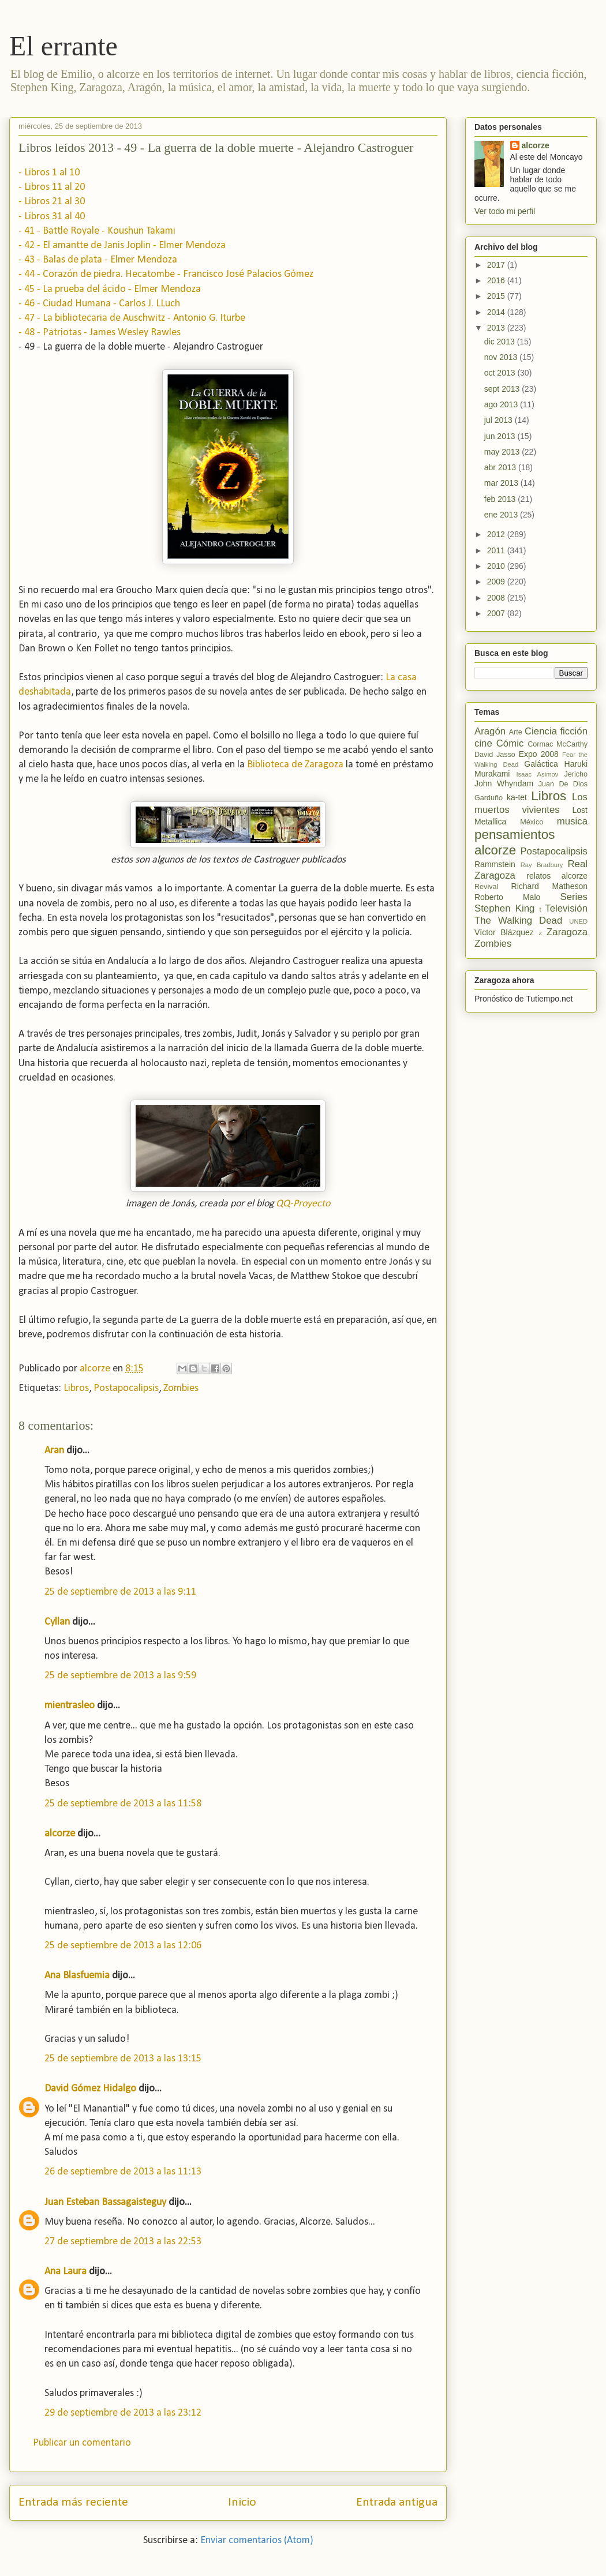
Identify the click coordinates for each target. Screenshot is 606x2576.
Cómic (510, 743)
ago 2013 (502, 404)
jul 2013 (499, 420)
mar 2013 (502, 483)
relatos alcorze (557, 875)
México (531, 822)
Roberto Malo (507, 897)
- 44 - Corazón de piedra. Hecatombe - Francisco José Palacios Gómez (165, 274)
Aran (54, 1450)
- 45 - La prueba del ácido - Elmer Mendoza (109, 289)
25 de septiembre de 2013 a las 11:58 (122, 1803)
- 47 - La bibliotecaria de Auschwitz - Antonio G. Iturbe (131, 318)
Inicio (242, 2502)
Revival (486, 887)
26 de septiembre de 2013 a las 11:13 (122, 2171)
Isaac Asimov (537, 774)
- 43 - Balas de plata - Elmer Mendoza (97, 259)
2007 (497, 613)
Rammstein (494, 864)
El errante (63, 46)
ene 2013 (502, 514)
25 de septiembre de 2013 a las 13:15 (122, 2058)
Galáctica (541, 763)
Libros (76, 1388)
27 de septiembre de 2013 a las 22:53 (122, 2241)
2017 (497, 264)
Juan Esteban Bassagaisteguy (105, 2202)
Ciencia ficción (556, 731)
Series (574, 896)
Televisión (566, 908)
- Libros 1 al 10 (49, 172)
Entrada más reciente (73, 2502)
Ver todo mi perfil (504, 211)
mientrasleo (69, 1705)
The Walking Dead (518, 920)
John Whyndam (503, 783)
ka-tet (517, 797)
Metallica (490, 821)
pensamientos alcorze (514, 842)
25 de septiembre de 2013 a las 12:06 (122, 1945)
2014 (497, 312)
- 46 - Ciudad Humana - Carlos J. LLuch (99, 303)
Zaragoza (567, 932)
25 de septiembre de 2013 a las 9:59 (120, 1675)
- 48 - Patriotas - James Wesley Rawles (99, 332)
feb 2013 (501, 499)
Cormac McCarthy (558, 744)
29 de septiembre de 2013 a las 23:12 (122, 2413)
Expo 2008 (539, 754)
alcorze (59, 1833)
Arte (515, 732)
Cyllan (57, 1622)
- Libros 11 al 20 (51, 187)
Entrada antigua (396, 2502)
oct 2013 (501, 372)
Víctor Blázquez (504, 932)
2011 (497, 550)
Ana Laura (65, 2271)
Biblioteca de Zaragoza (295, 764)
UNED (578, 921)
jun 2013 (501, 436)
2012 (497, 534)
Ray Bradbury (542, 864)
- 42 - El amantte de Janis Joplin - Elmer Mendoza (122, 245)
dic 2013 (500, 341)
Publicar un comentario (82, 2443)
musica (572, 821)
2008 (497, 597)
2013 (497, 327)
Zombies (181, 1388)
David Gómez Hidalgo (90, 2088)
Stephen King (504, 908)
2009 (497, 581)
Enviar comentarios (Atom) (256, 2540)
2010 (497, 566)
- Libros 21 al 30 (51, 201)
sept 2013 (503, 388)
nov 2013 (502, 357)
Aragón (490, 731)
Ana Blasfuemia (77, 1975)
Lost (580, 810)
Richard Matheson (549, 886)
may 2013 (503, 451)
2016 (497, 280)
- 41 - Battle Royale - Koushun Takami (96, 231)
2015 (497, 296)
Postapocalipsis (126, 1388)
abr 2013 (501, 467)
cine (483, 743)
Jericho (576, 774)
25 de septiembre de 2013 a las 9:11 (120, 1592)
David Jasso (494, 755)
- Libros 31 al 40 (51, 216)
